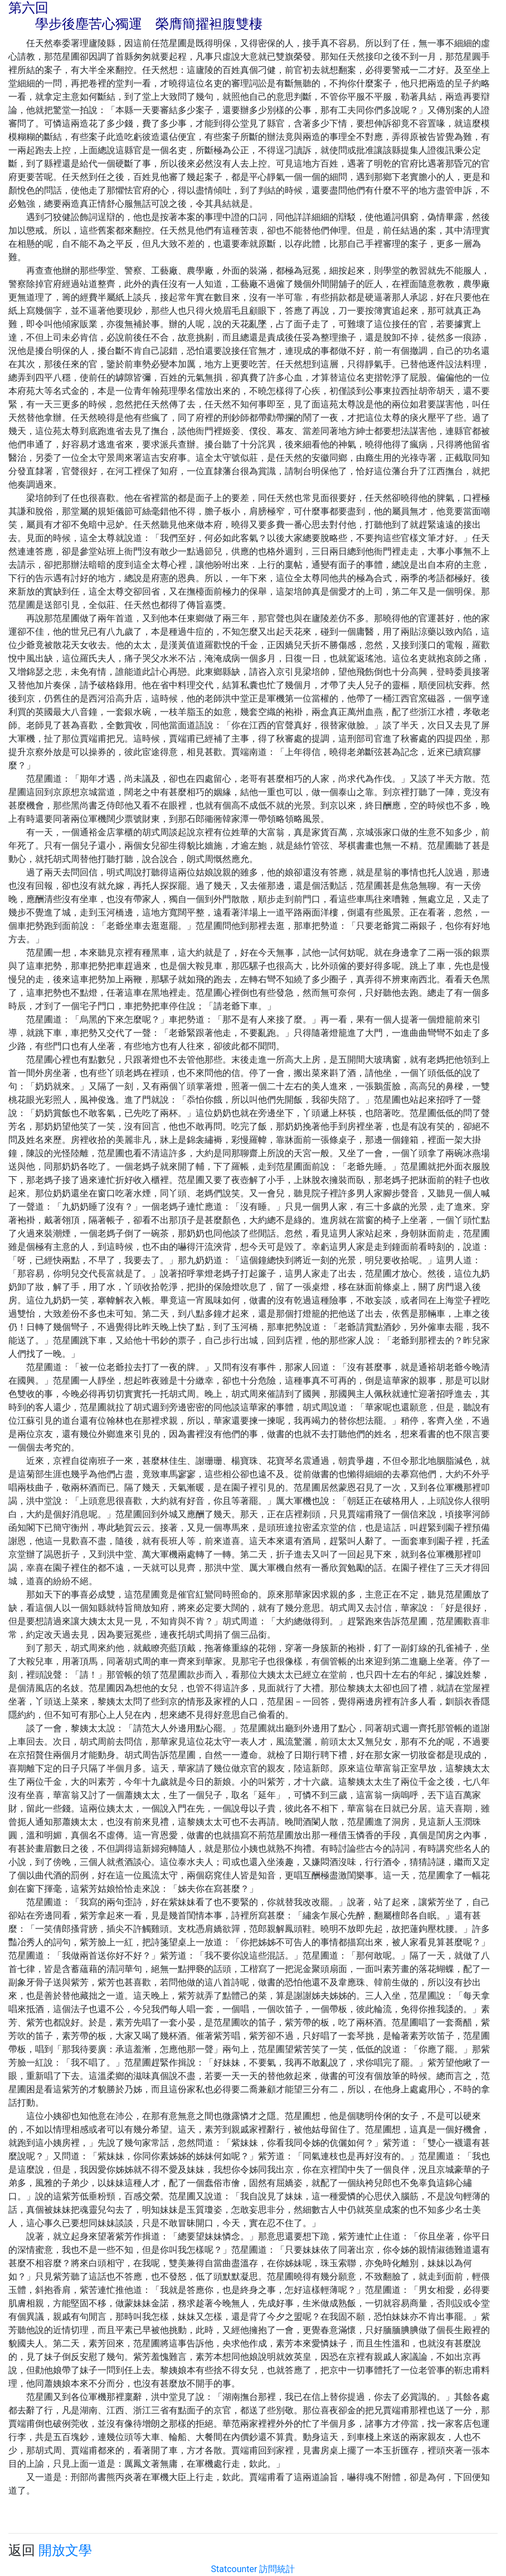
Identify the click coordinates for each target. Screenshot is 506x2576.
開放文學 (65, 2550)
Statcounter (234, 2569)
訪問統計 (277, 2569)
